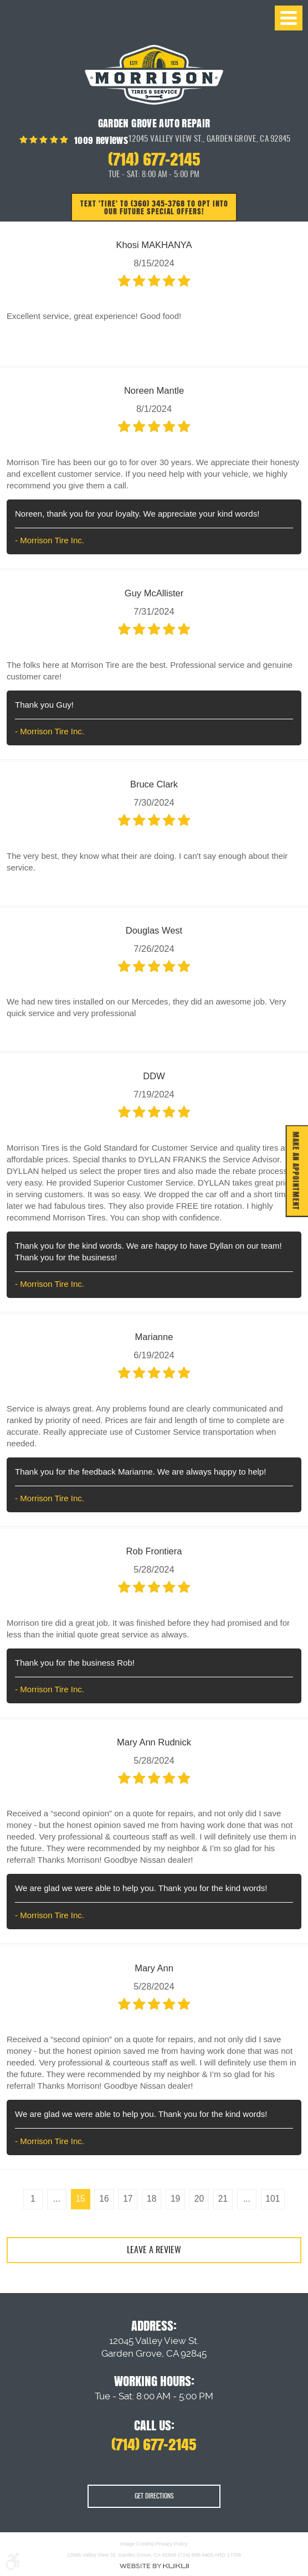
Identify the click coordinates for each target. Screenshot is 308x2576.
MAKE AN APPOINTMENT (294, 1171)
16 (101, 2201)
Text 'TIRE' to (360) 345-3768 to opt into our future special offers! (154, 207)
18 (151, 2201)
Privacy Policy (172, 2544)
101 (280, 2201)
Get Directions (154, 2496)
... (51, 2201)
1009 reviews (100, 140)
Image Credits (136, 2544)
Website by (154, 2566)
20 (202, 2201)
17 (126, 2201)
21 (227, 2201)
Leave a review (154, 2253)
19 (177, 2201)
